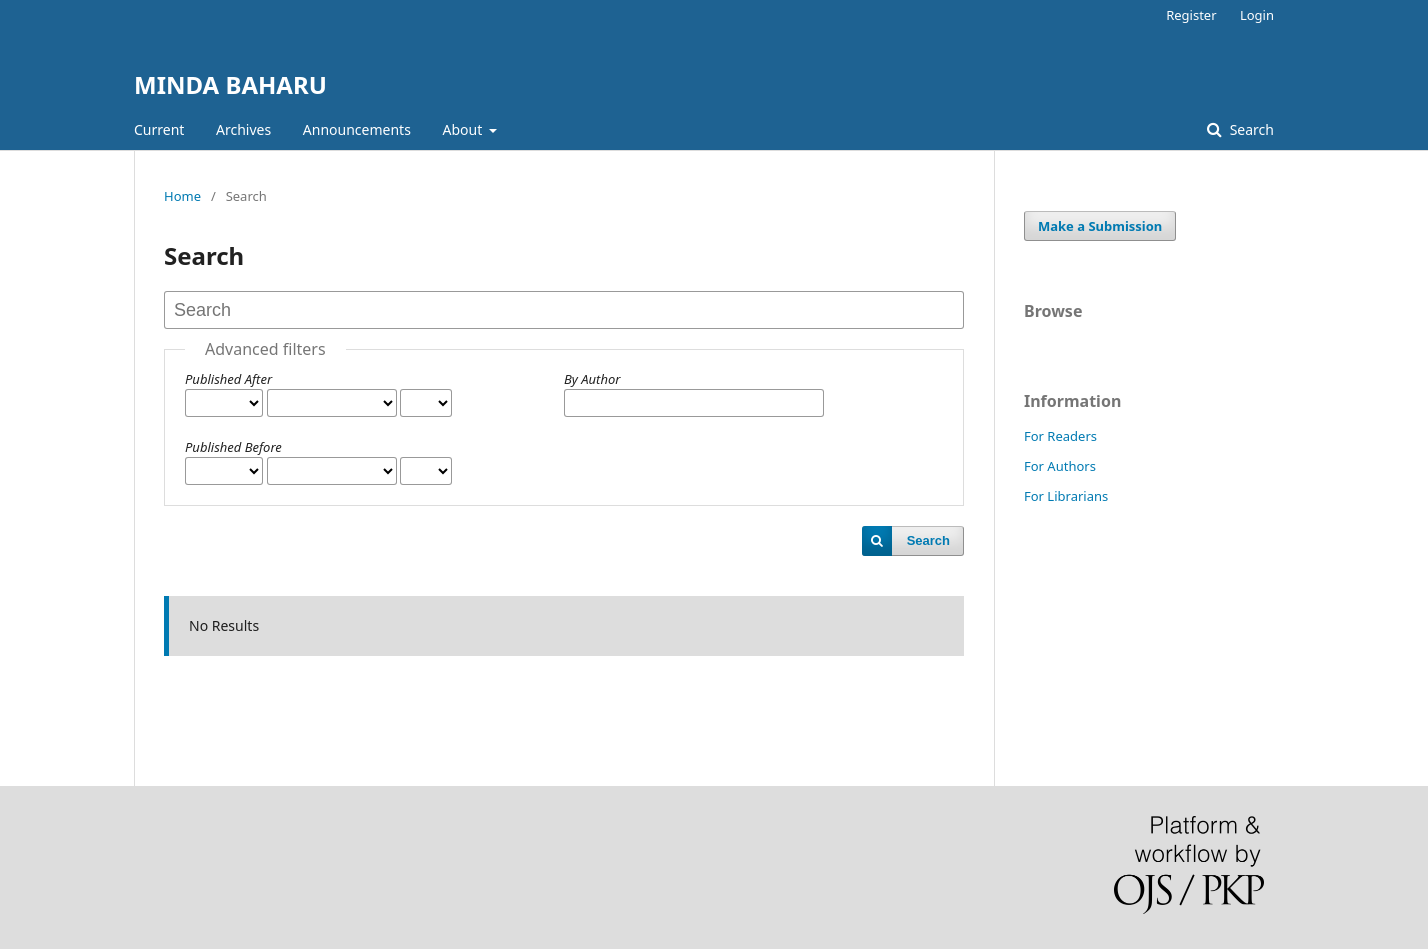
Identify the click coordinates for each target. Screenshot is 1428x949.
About (464, 129)
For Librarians (1066, 496)
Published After (228, 379)
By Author (592, 379)
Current (159, 129)
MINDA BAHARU (230, 84)
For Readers (1060, 436)
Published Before (233, 447)
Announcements (357, 129)
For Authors (1060, 466)
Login (1257, 15)
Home (182, 196)
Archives (243, 129)
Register (1191, 15)
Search (1250, 129)
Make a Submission (1100, 226)
